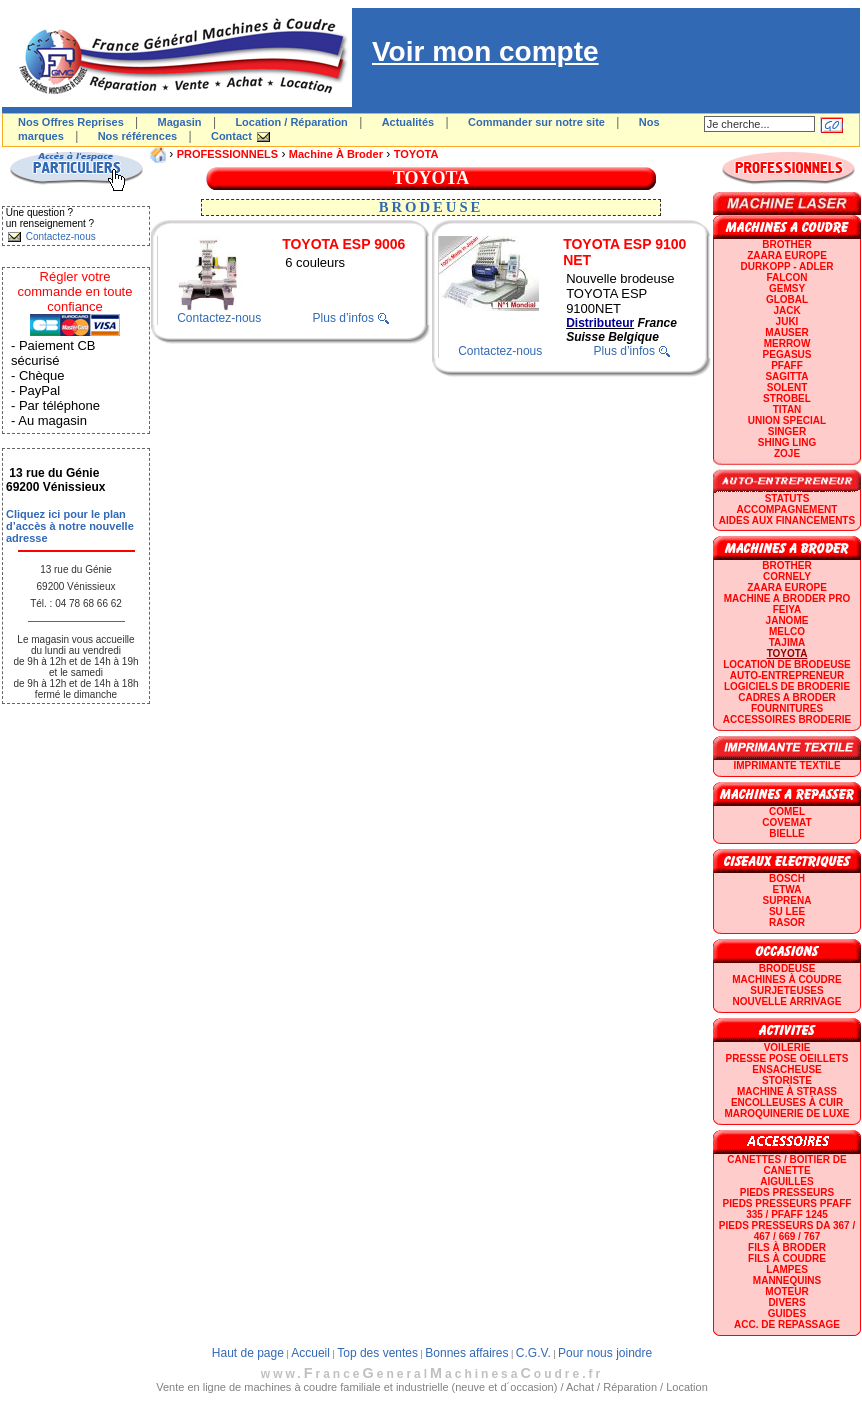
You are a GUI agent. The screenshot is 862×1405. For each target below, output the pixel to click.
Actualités (408, 122)
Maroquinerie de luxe (786, 1113)
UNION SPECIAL (787, 420)
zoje (787, 453)
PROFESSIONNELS (227, 154)
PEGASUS (787, 354)
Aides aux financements (787, 520)
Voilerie (787, 1047)
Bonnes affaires (466, 1353)
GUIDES (787, 1313)
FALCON (786, 277)
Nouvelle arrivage (787, 1001)
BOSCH (787, 878)
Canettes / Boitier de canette (786, 1165)
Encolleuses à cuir (787, 1102)
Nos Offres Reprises (71, 122)
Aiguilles (786, 1181)
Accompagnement (787, 509)
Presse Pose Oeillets (787, 1058)
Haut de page (248, 1353)
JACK (786, 310)
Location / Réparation (291, 122)
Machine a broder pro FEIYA (787, 604)
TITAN (787, 409)
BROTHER (786, 244)
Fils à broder (787, 1247)
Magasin (180, 122)
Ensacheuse (786, 1069)
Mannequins (787, 1280)
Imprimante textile (786, 765)
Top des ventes (377, 1353)
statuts (787, 498)
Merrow (787, 343)
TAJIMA (787, 642)
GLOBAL (787, 299)
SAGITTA (786, 376)
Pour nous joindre (605, 1353)
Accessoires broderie (787, 719)
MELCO (787, 631)
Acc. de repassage (787, 1324)
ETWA (787, 889)
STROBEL (787, 398)
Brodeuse (787, 968)
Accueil (310, 1353)
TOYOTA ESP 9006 (343, 244)
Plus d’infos (343, 318)
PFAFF (787, 365)
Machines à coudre (786, 979)
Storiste (787, 1080)
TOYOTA (416, 154)
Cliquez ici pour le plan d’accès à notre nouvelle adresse (70, 526)
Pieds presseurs (787, 1192)
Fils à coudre (787, 1258)
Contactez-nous (219, 318)
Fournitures (787, 708)
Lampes (787, 1269)
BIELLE (787, 833)
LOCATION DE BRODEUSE (787, 664)
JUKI (787, 321)
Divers (786, 1302)
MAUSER (786, 332)
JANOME (787, 620)
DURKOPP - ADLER (787, 266)
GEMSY (787, 288)
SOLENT (787, 387)
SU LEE (787, 911)
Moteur (786, 1291)
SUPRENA (787, 900)
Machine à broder (336, 154)
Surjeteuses (786, 990)
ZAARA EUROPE (787, 255)
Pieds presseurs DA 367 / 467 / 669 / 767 (787, 1231)
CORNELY (787, 576)
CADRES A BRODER (787, 697)
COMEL (787, 811)
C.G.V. (533, 1353)
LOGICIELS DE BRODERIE (787, 686)
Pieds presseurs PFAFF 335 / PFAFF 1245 (787, 1209)
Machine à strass (787, 1091)
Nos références (138, 136)
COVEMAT (786, 822)
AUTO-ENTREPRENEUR (787, 675)
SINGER (787, 431)
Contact (231, 136)
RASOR (787, 922)
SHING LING (787, 442)
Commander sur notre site (536, 122)
